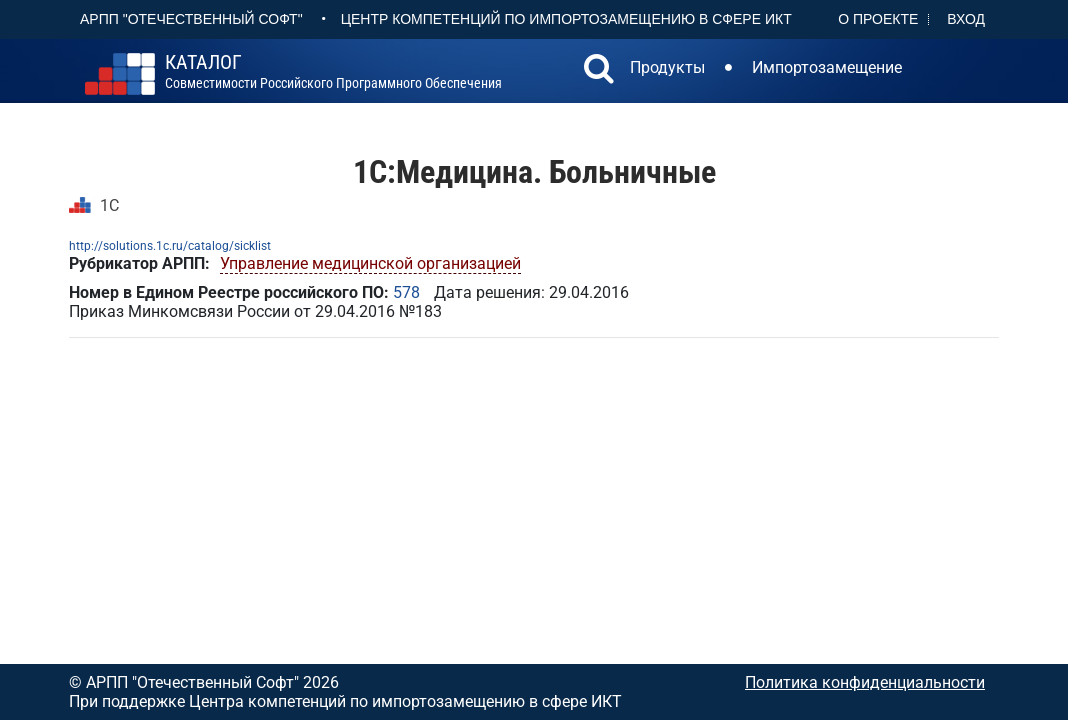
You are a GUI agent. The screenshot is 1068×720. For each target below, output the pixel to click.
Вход (966, 19)
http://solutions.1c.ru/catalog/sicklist (170, 246)
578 (406, 292)
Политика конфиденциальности (865, 682)
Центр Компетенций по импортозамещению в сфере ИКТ (566, 19)
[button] (599, 71)
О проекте (878, 19)
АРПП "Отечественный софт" (191, 19)
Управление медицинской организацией (370, 263)
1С (109, 205)
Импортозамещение (827, 67)
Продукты (667, 67)
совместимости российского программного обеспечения (333, 72)
